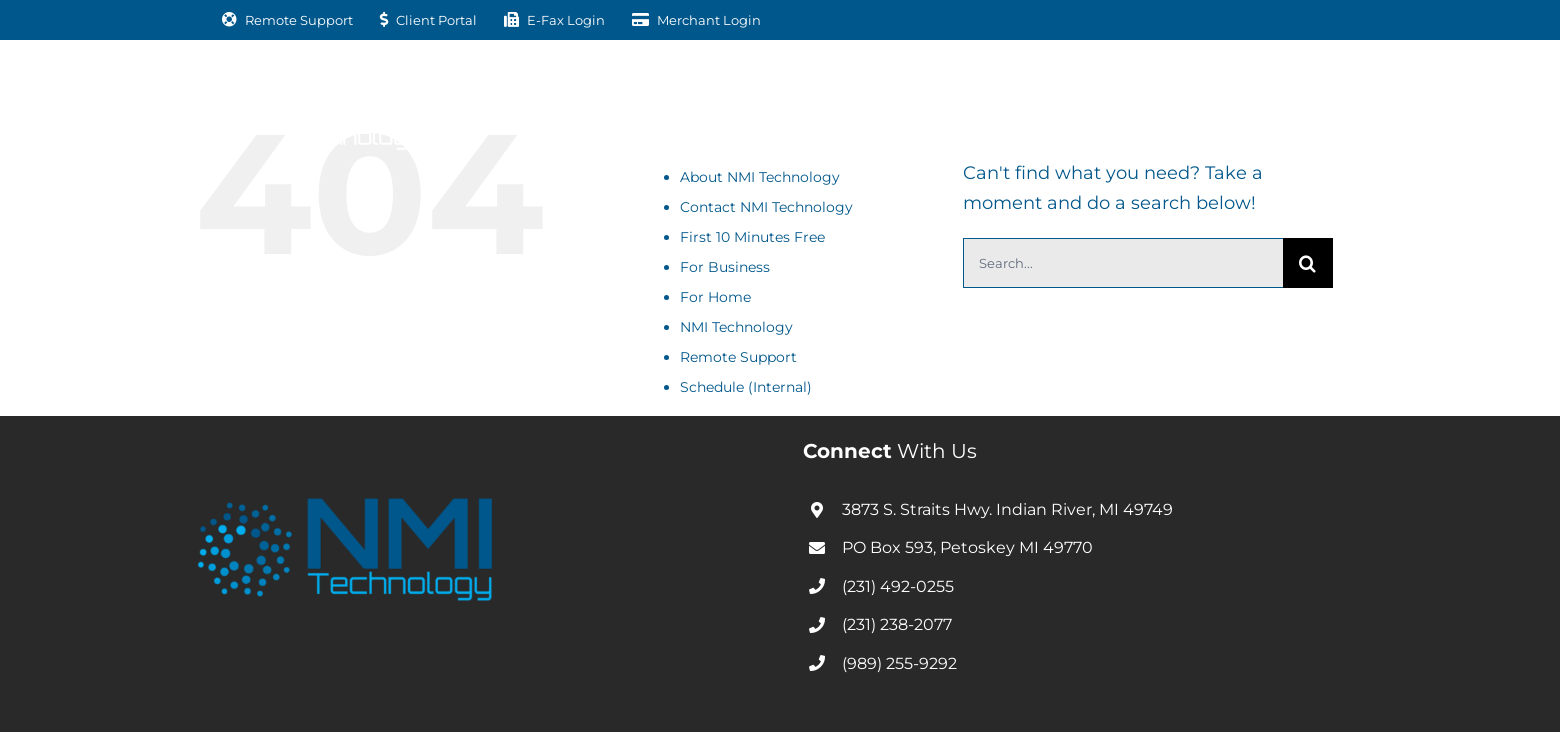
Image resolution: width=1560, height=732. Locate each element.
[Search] (1308, 263)
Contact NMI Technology (766, 207)
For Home (715, 297)
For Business (725, 267)
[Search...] (1123, 263)
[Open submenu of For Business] (624, 106)
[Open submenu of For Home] (775, 106)
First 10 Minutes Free (752, 237)
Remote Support (738, 357)
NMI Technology (736, 327)
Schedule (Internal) (746, 387)
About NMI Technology (760, 177)
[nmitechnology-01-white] (310, 79)
